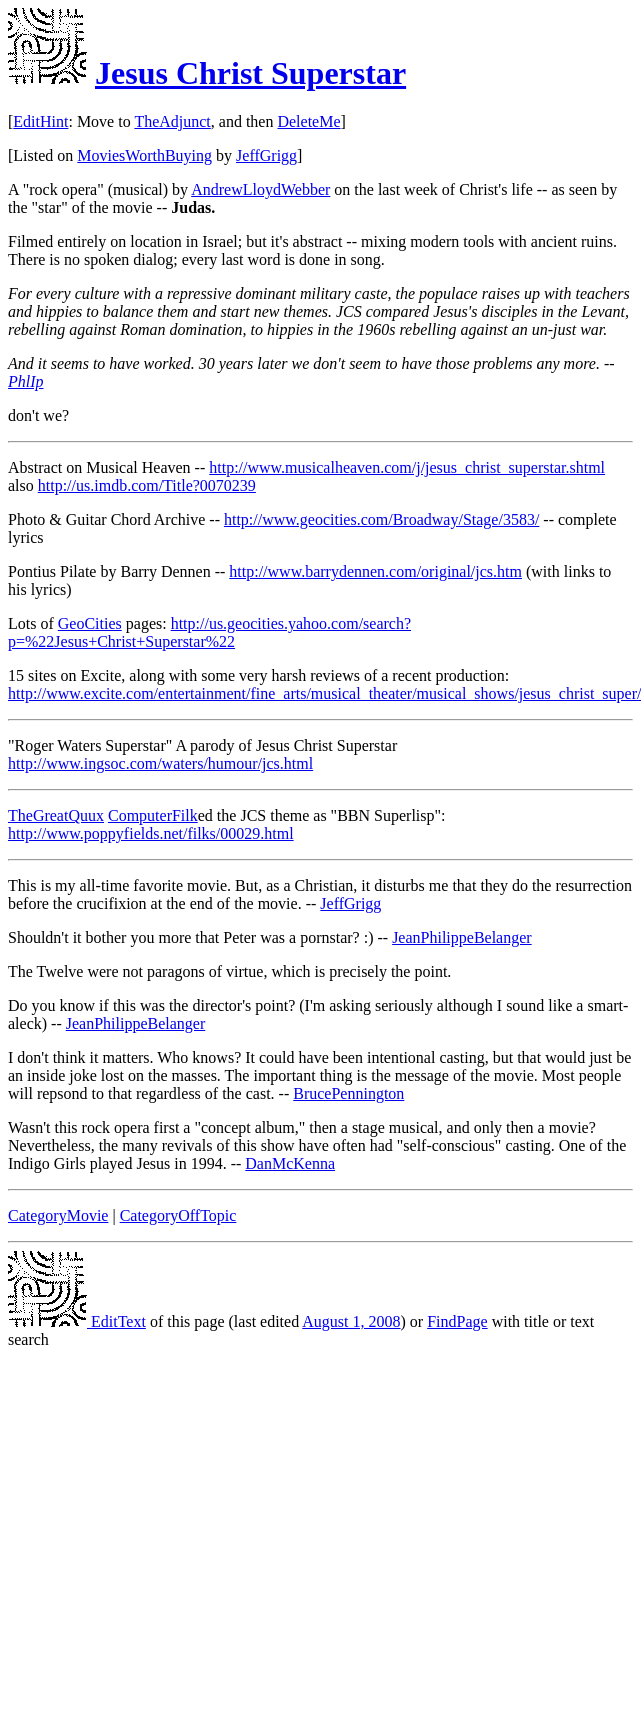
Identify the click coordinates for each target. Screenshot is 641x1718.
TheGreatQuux (56, 815)
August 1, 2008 (351, 1321)
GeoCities (90, 623)
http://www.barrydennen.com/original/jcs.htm (375, 571)
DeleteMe (308, 121)
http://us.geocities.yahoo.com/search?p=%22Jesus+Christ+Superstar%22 (209, 632)
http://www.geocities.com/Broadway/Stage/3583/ (381, 519)
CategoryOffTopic (178, 1215)
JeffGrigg (266, 155)
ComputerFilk (153, 815)
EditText (77, 1321)
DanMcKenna (290, 1163)
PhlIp (26, 381)
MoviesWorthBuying (144, 155)
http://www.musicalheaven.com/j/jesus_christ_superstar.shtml (407, 467)
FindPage (457, 1321)
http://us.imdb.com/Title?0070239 (147, 485)
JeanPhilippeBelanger (462, 937)
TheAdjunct (172, 121)
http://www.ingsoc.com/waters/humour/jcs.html (160, 763)
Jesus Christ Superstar (250, 73)
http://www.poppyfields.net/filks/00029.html (151, 833)
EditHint (40, 121)
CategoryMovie (58, 1215)
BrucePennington (348, 1093)
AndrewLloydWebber (260, 189)
